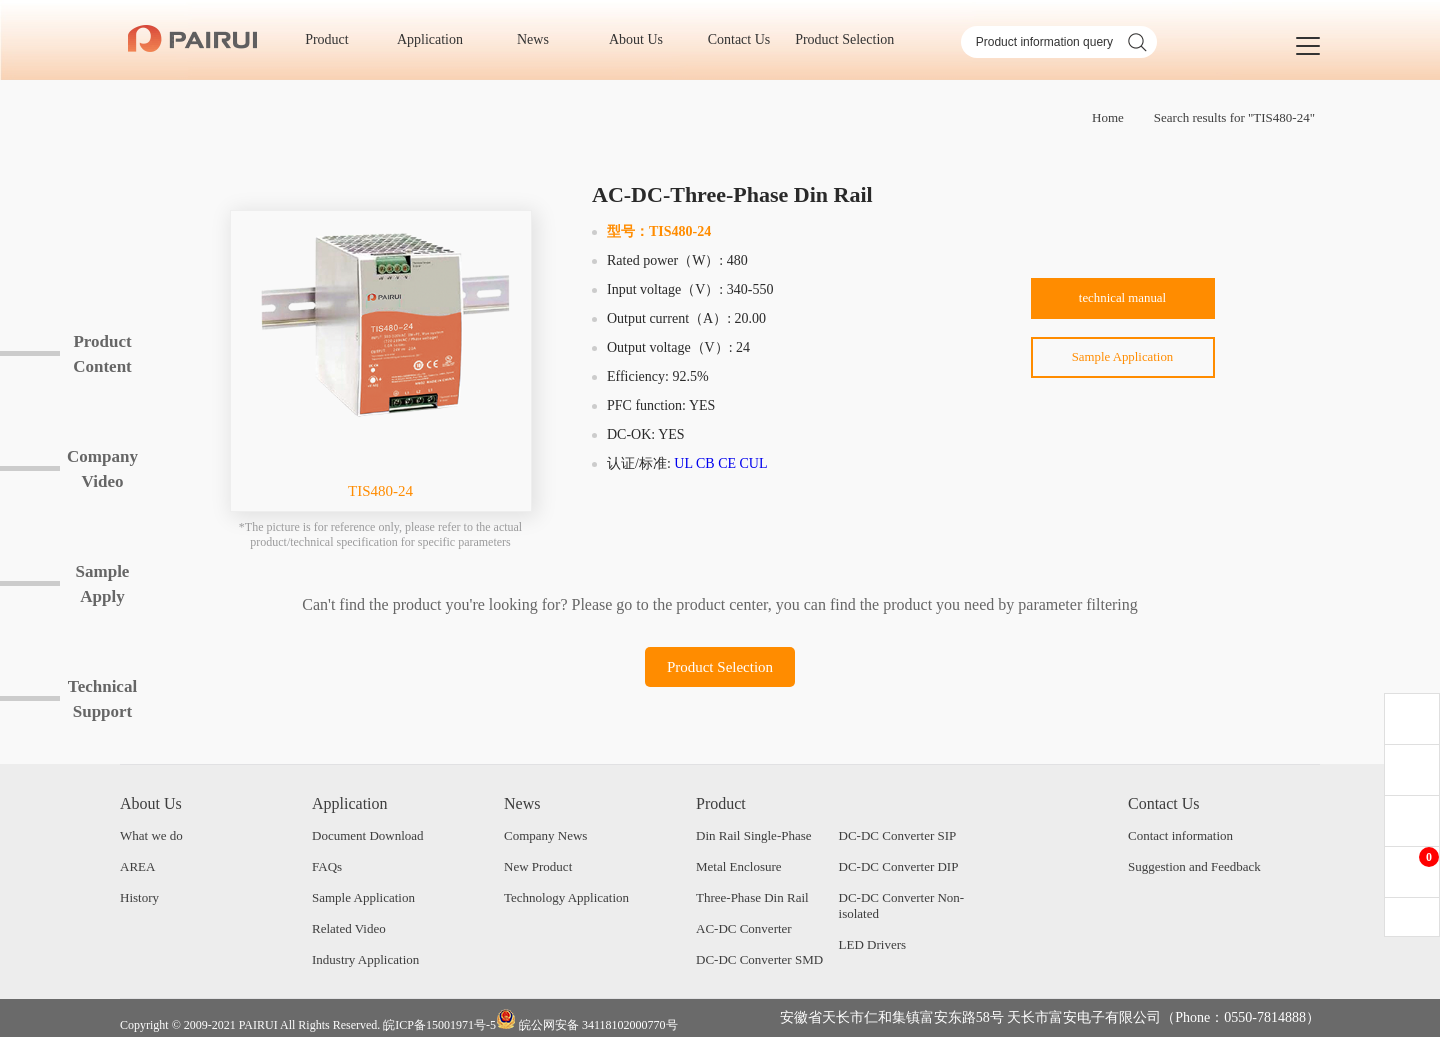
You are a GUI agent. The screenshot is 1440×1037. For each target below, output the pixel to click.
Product (333, 39)
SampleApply (103, 584)
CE (727, 463)
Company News (545, 835)
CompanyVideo (102, 469)
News (539, 39)
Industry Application (365, 959)
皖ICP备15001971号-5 (439, 1025)
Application (437, 39)
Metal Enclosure (739, 866)
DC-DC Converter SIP (898, 835)
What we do (151, 835)
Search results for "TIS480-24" (1234, 117)
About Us (643, 39)
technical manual (1122, 301)
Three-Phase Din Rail (752, 897)
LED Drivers (873, 944)
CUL (754, 463)
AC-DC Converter (744, 928)
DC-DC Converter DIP (899, 866)
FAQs (327, 866)
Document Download (368, 835)
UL (683, 463)
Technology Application (566, 897)
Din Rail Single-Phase (754, 835)
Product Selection (844, 39)
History (139, 897)
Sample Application (1122, 365)
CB (705, 463)
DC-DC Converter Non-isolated (902, 905)
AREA (137, 866)
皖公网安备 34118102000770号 (587, 1020)
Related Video (349, 928)
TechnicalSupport (102, 699)
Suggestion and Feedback (1194, 866)
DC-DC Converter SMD (759, 959)
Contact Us (746, 39)
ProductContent (102, 354)
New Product (538, 866)
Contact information (1180, 835)
